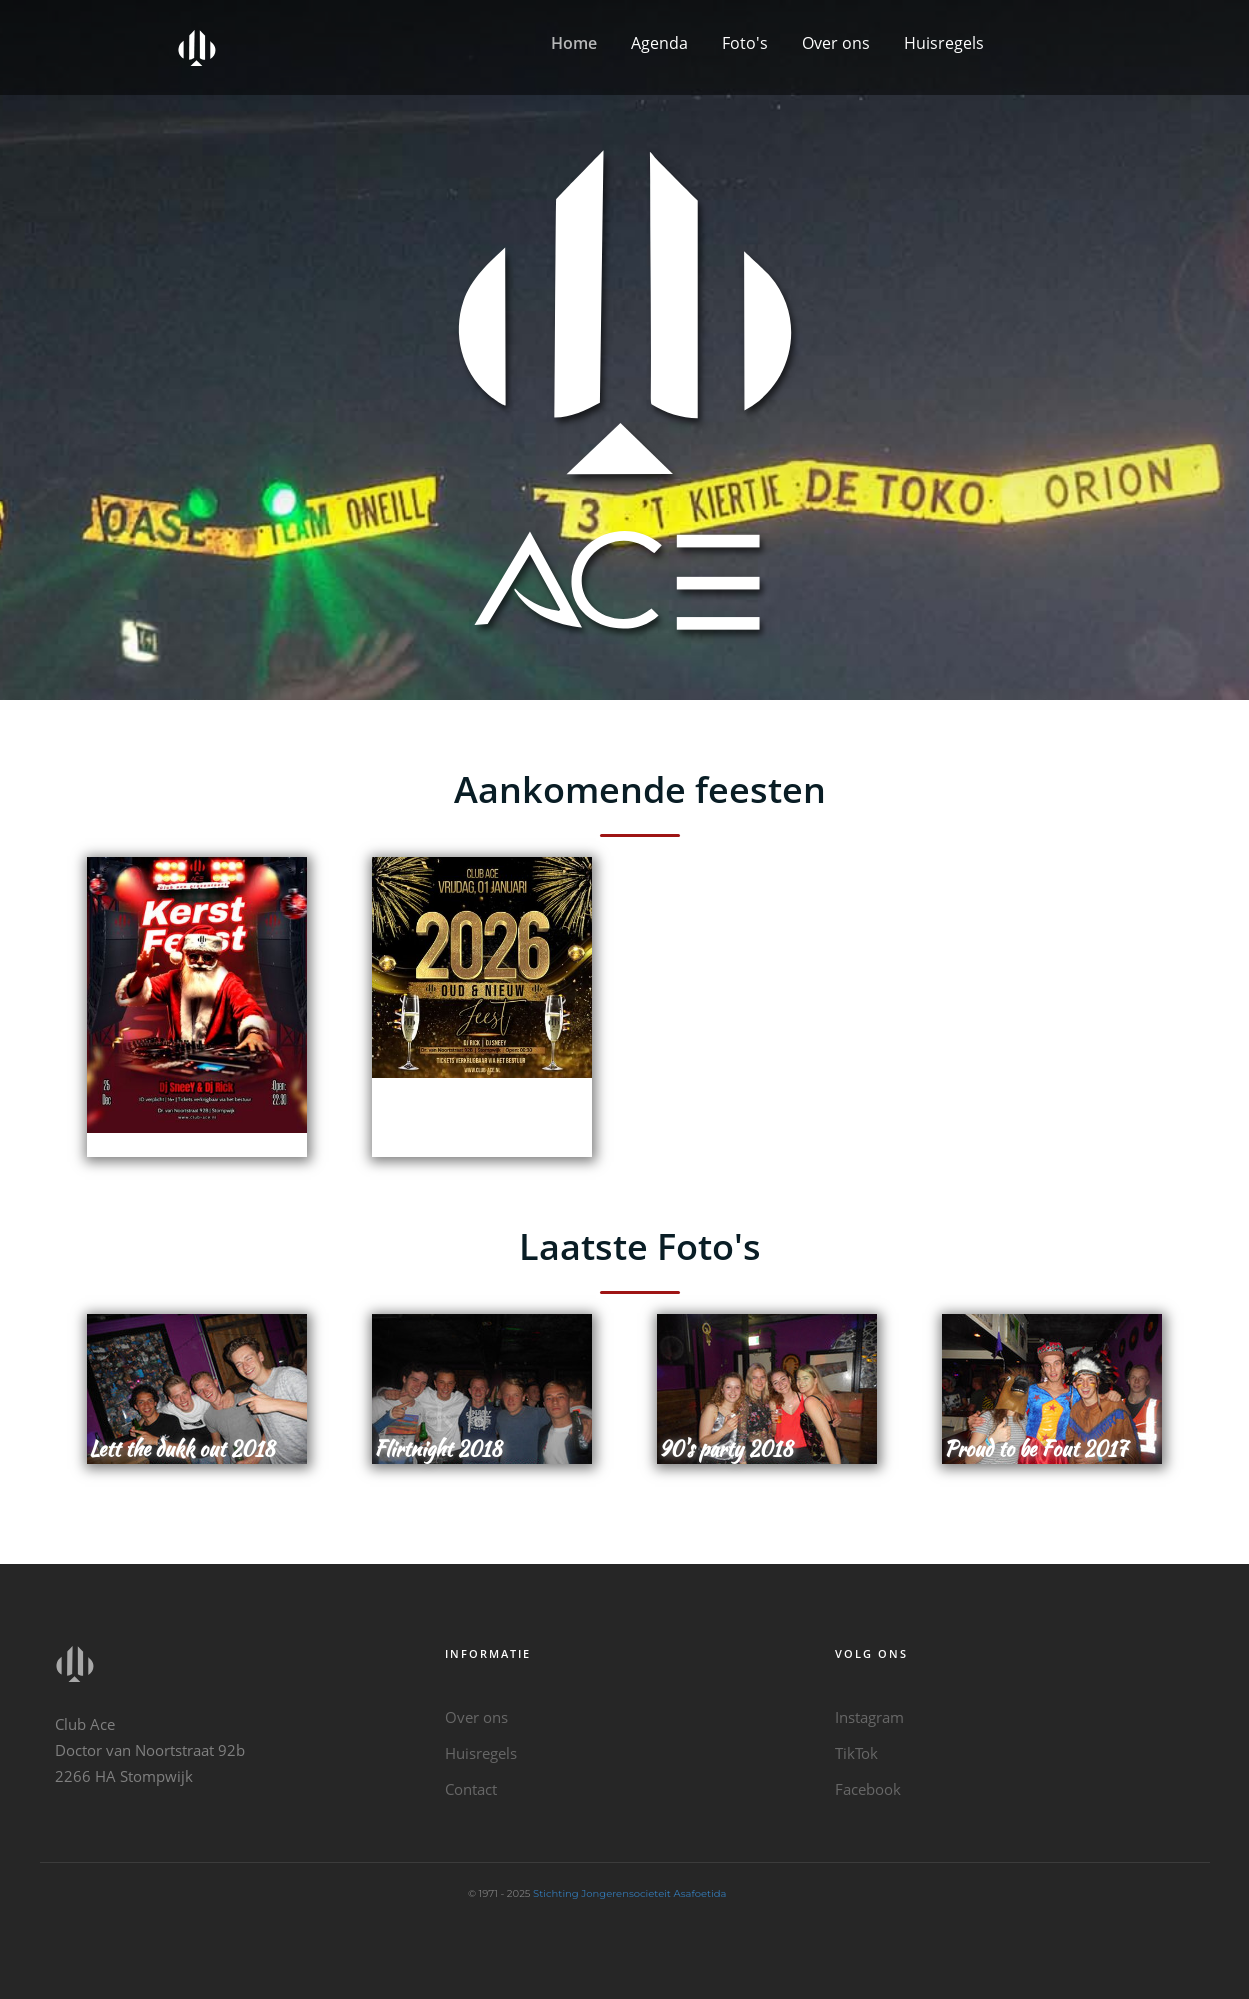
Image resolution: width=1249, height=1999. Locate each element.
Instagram (869, 1717)
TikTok (856, 1753)
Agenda (659, 43)
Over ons (836, 43)
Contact (471, 1789)
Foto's (745, 43)
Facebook (868, 1789)
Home (574, 43)
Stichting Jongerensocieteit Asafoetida (629, 1893)
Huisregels (944, 43)
